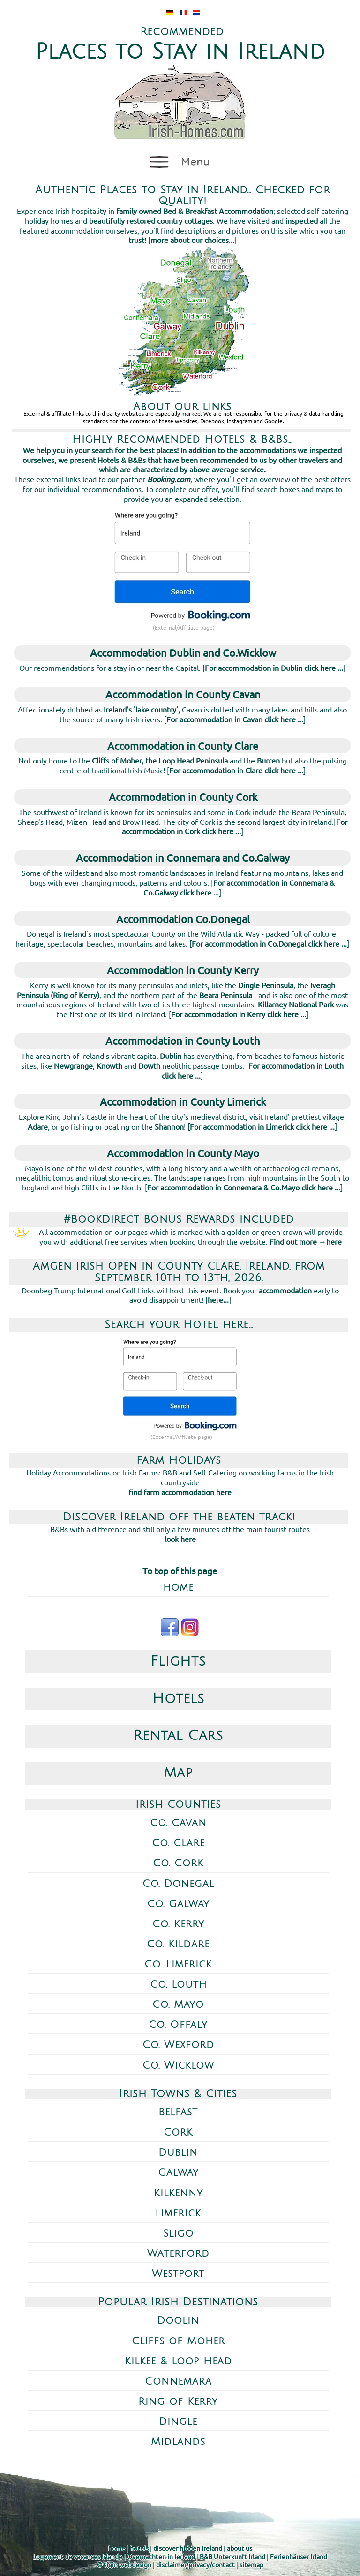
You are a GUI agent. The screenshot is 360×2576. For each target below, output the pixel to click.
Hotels (178, 1698)
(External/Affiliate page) (184, 627)
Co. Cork (178, 1863)
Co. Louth (178, 1984)
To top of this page (180, 1570)
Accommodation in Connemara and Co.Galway (183, 857)
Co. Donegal (178, 1884)
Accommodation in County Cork (183, 797)
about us (239, 2548)
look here (180, 1538)
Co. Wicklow (178, 2065)
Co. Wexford (178, 2045)
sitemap (251, 2564)
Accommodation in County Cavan (183, 694)
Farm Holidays (178, 1460)
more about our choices (189, 239)
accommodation (285, 1290)
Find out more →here (306, 1241)
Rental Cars (178, 1735)
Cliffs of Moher (178, 2341)
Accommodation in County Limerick (183, 1101)
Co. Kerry (178, 1924)
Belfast (178, 2112)
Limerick (178, 2213)
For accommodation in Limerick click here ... (262, 1126)
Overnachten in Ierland (161, 2556)
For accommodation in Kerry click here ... (238, 1014)
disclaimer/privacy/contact (195, 2564)
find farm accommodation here (180, 1492)
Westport (178, 2273)
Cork (178, 2132)
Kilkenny (178, 2193)
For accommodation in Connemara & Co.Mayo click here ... (243, 1187)
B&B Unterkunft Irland (232, 2556)
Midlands (178, 2442)
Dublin (178, 2152)
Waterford (178, 2253)
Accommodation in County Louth (182, 1041)
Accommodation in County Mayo (183, 1153)
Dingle (178, 2421)
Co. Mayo (178, 2004)
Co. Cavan (178, 1823)
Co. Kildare (178, 1944)
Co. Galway (178, 1904)
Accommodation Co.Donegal (183, 919)
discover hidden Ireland (187, 2548)
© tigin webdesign (124, 2564)
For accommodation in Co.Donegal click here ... (269, 943)
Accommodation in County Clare (182, 746)
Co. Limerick (178, 1964)
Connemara (178, 2381)
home (178, 1587)
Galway (178, 2172)
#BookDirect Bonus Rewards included (179, 1219)
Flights (178, 1661)
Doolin (178, 2320)
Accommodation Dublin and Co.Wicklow (183, 652)
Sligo (178, 2233)
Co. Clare (178, 1843)
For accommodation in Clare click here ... (236, 770)
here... (218, 1299)
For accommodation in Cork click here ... (234, 826)
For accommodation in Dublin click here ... (274, 667)
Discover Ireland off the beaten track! (179, 1517)
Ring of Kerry (178, 2401)
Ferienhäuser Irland (298, 2556)
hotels (139, 2548)
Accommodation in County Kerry (183, 970)
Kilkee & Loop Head (178, 2361)
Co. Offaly (178, 2024)
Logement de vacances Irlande (77, 2556)
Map (178, 1773)
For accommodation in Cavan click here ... (234, 719)
